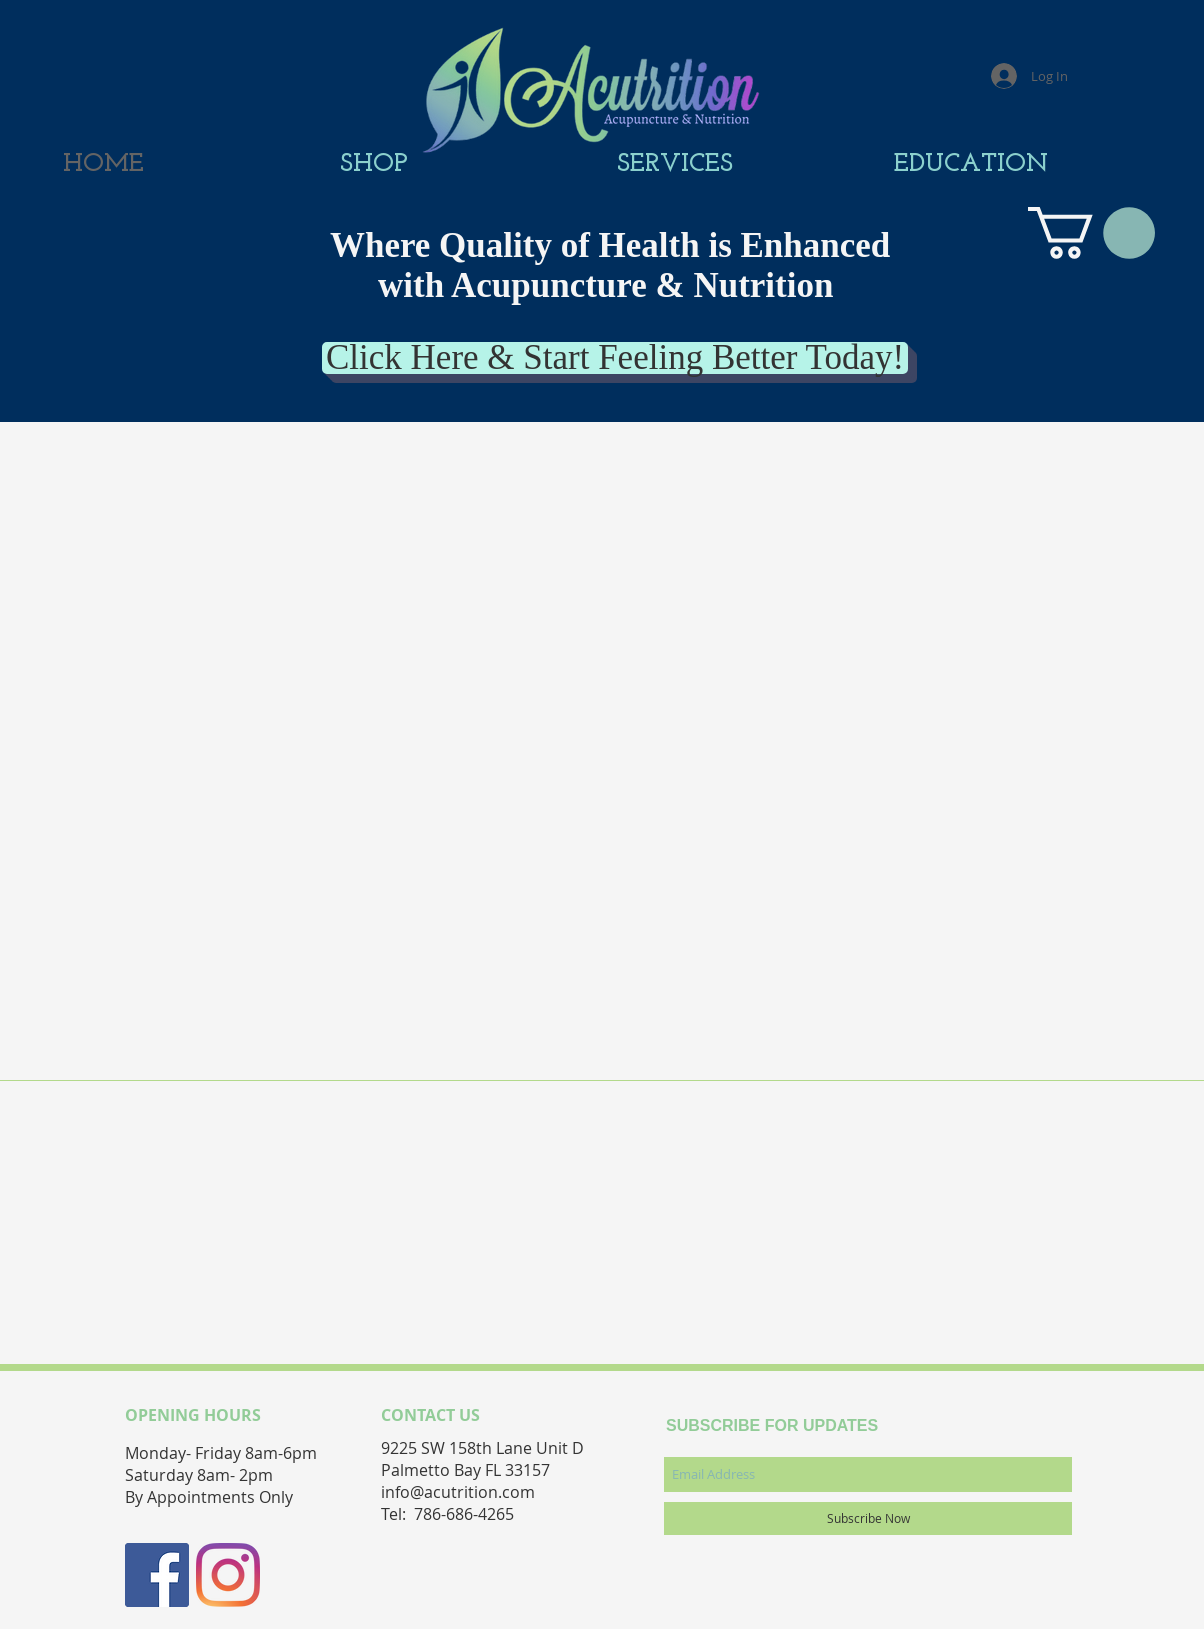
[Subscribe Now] (868, 1518)
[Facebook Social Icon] (157, 1575)
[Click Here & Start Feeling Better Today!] (615, 358)
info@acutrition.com (458, 1492)
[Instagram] (228, 1575)
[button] (1091, 233)
